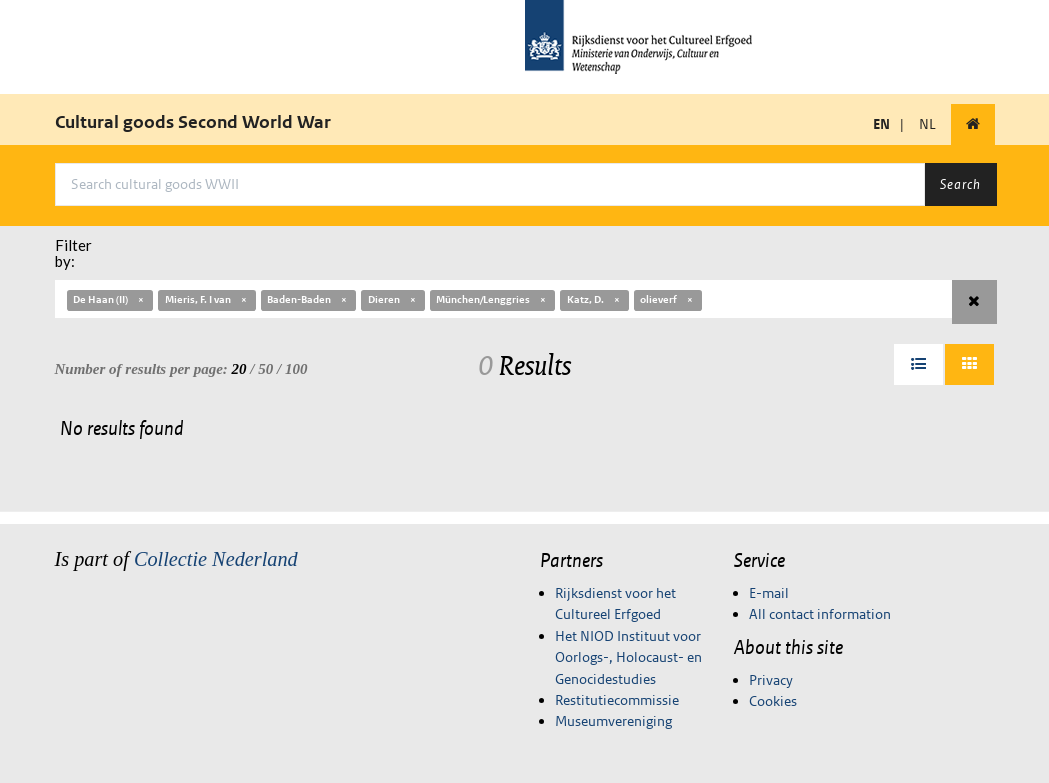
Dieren (393, 299)
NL (927, 124)
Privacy (771, 680)
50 (265, 369)
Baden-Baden (308, 299)
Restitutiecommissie (617, 700)
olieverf (667, 299)
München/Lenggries (492, 299)
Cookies (773, 701)
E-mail (769, 593)
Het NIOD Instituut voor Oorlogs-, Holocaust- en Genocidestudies (628, 657)
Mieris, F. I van (207, 299)
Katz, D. (594, 299)
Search (960, 184)
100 (296, 369)
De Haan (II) (109, 299)
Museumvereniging (613, 721)
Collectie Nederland (216, 559)
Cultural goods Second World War (193, 122)
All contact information (820, 614)
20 (239, 369)
